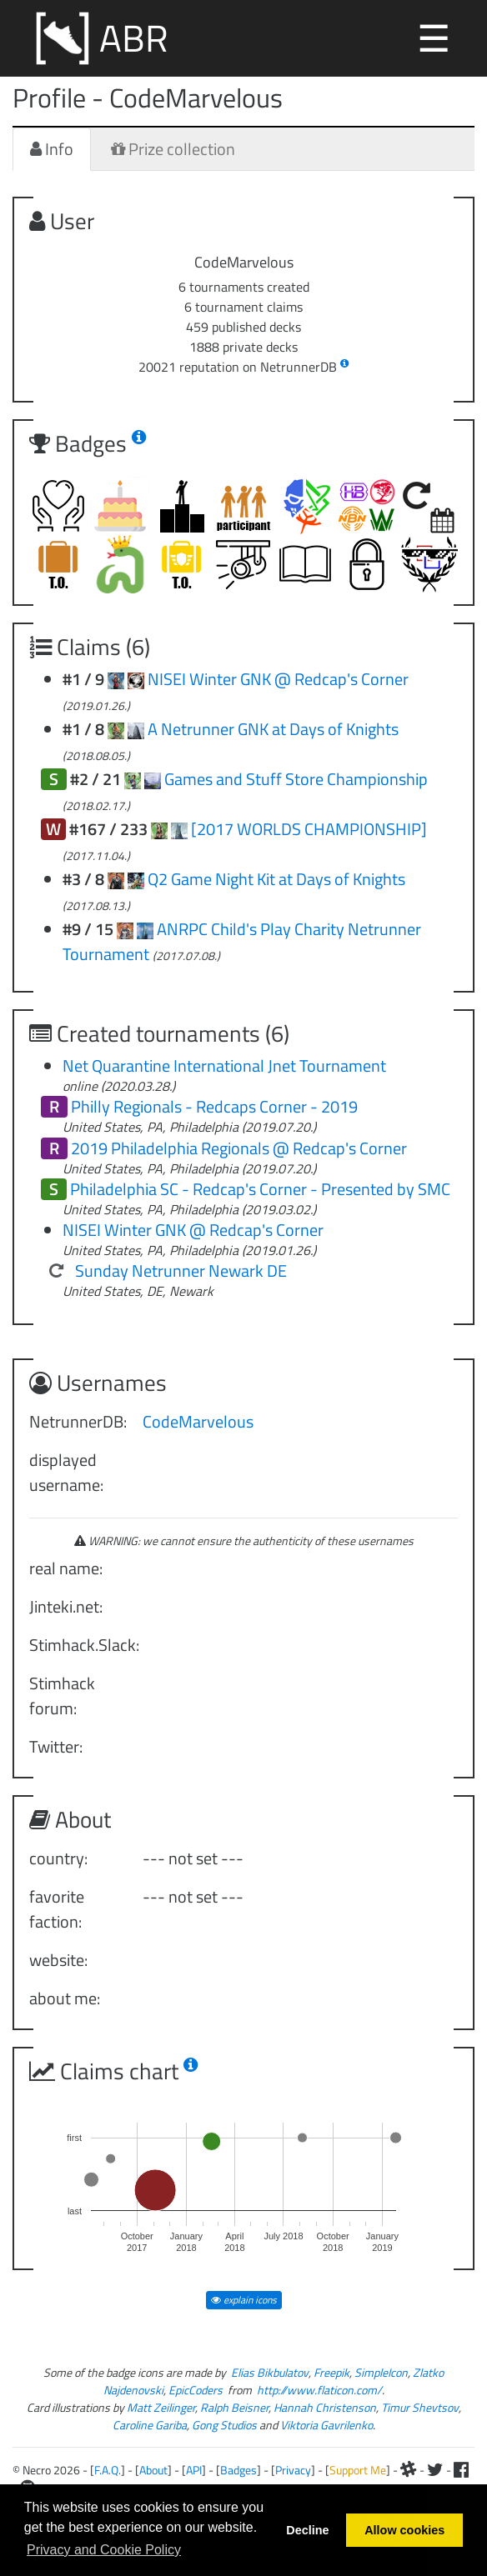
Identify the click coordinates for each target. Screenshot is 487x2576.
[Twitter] (435, 2469)
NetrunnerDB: (78, 1421)
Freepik (331, 2372)
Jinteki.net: (66, 1606)
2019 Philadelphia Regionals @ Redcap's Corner (239, 1148)
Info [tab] (51, 149)
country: (58, 1858)
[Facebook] (461, 2469)
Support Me (357, 2469)
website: (58, 1960)
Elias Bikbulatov (270, 2372)
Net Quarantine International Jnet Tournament (224, 1065)
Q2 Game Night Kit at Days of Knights (276, 879)
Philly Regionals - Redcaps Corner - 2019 (214, 1106)
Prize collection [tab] (173, 149)
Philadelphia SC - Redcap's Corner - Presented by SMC (260, 1189)
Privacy (293, 2469)
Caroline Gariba (150, 2424)
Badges (238, 2469)
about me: (64, 1998)
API (194, 2469)
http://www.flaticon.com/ (319, 2389)
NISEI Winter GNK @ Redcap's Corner (278, 679)
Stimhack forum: (62, 1695)
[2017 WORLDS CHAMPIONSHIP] (309, 829)
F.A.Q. (107, 2469)
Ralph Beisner (234, 2407)
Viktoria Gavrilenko (326, 2424)
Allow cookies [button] (404, 2530)
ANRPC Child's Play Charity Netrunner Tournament (242, 941)
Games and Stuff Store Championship (296, 779)
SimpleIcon (381, 2372)
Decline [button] (307, 2530)
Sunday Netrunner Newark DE (181, 1270)
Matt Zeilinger (161, 2407)
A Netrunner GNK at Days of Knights (273, 729)
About (153, 2469)
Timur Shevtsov (420, 2407)
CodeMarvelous (198, 1421)
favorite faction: (56, 1908)
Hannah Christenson (325, 2407)
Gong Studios (224, 2424)
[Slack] (408, 2469)
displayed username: (66, 1472)
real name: (66, 1568)
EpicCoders (195, 2389)
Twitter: (56, 1746)
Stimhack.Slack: (79, 1645)
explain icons (244, 2300)
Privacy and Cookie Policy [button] (104, 2550)
